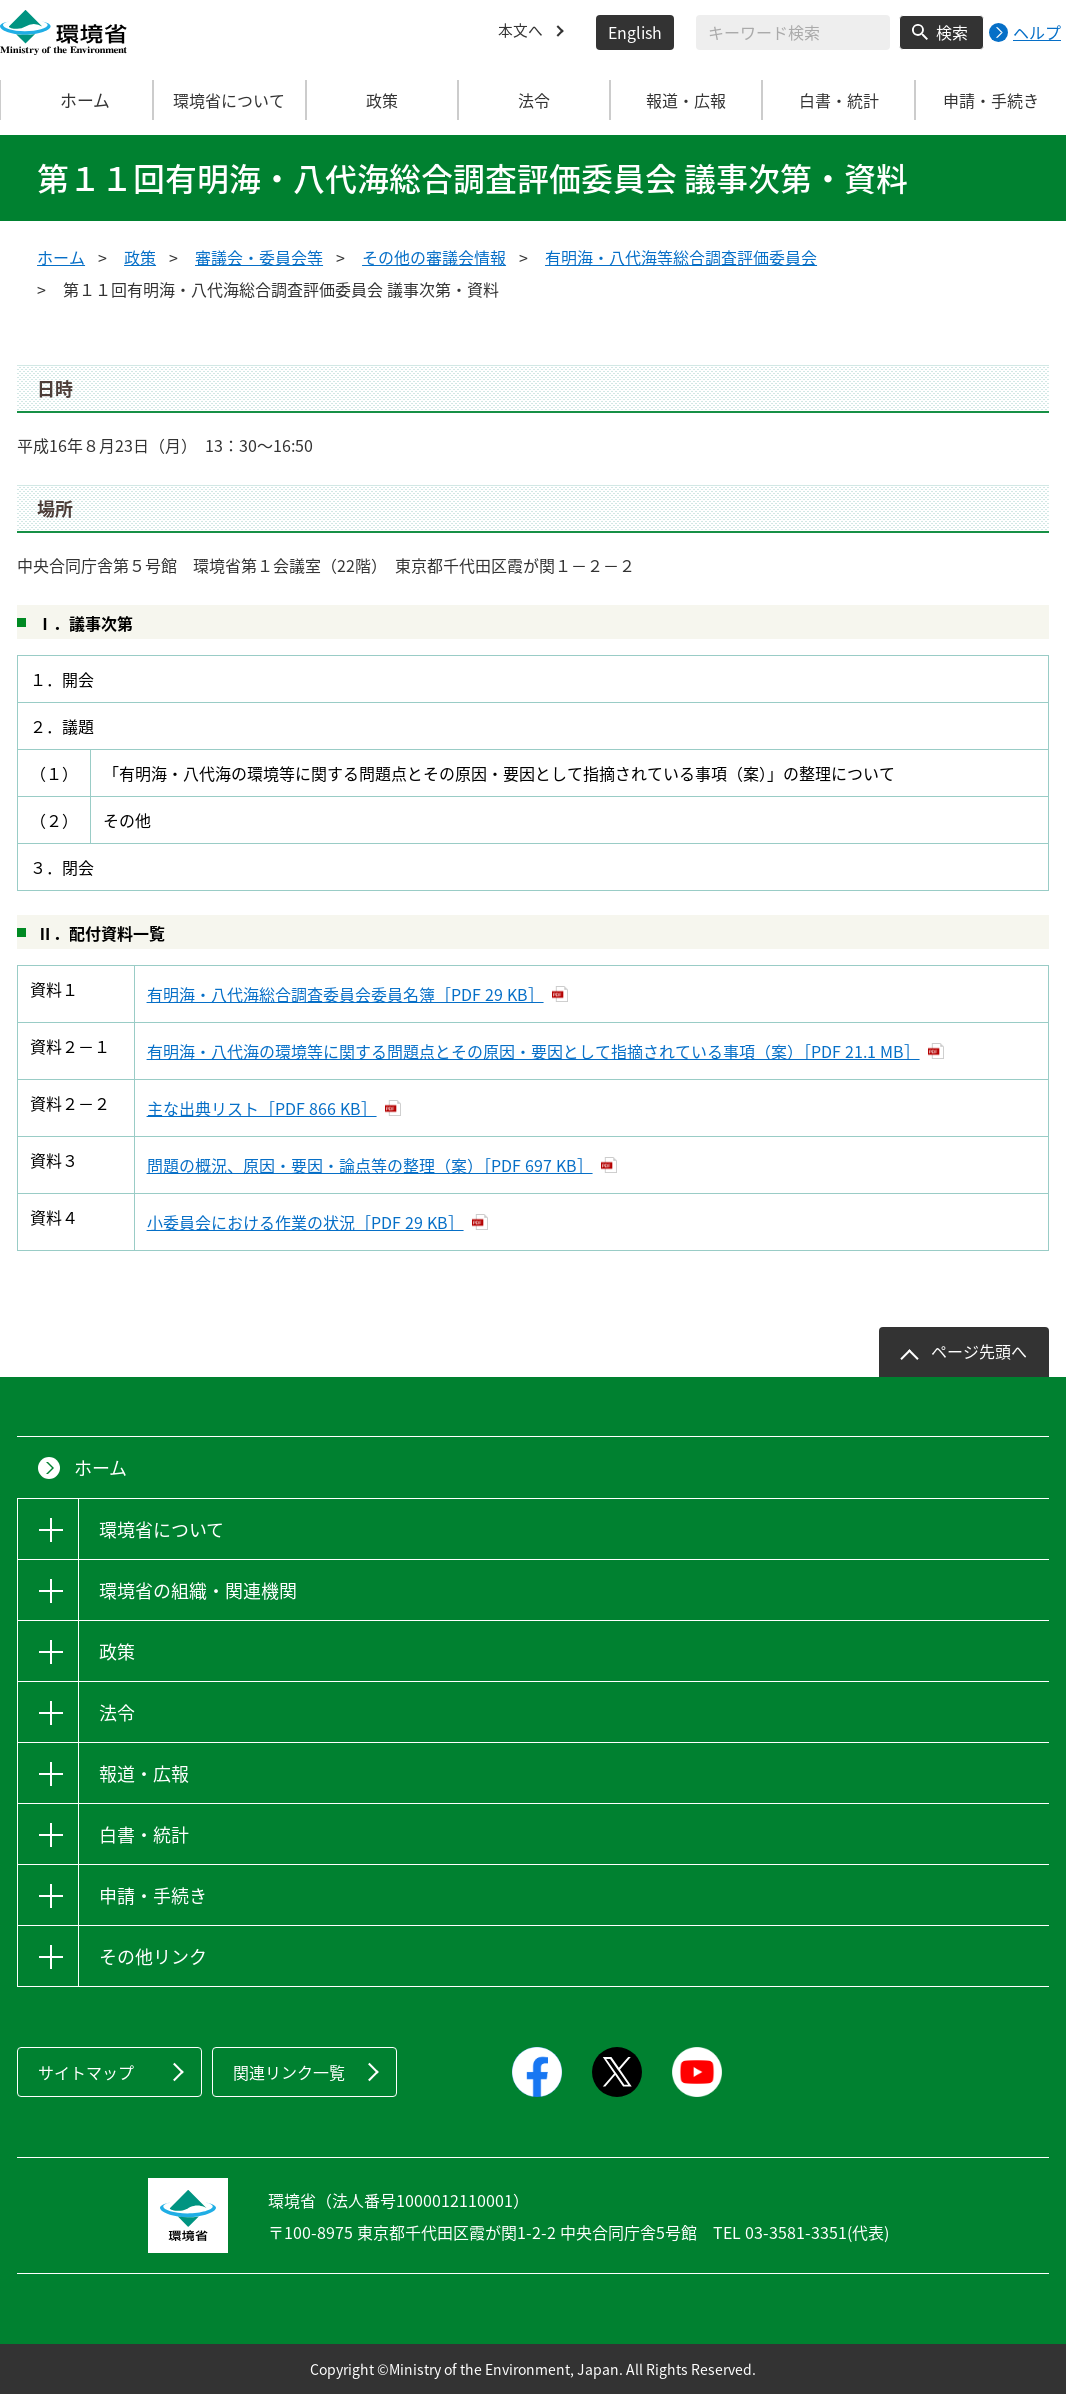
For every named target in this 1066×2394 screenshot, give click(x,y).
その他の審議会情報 (434, 257)
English (635, 32)
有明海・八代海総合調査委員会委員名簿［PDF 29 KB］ (345, 994)
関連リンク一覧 (289, 2072)
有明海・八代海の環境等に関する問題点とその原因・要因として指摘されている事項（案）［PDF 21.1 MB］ (533, 1051)
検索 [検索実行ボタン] (952, 32)
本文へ (522, 32)
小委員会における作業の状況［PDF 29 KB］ (305, 1222)
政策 (140, 257)
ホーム (77, 100)
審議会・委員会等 (259, 257)
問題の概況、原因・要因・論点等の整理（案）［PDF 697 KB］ (370, 1165)
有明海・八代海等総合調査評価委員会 (681, 257)
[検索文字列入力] (793, 32)
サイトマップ (86, 2072)
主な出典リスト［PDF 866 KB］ (262, 1108)
